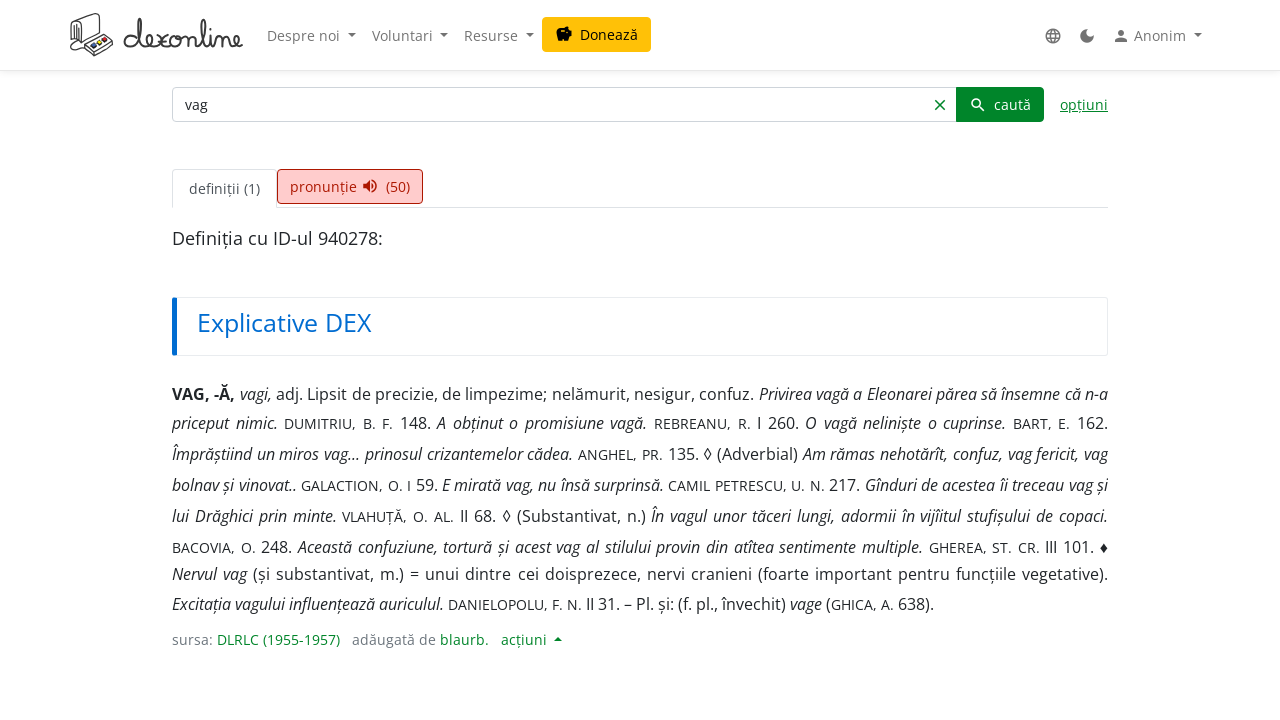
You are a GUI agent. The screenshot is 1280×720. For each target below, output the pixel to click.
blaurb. (464, 639)
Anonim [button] (1151, 36)
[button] (1053, 35)
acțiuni (526, 639)
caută (1000, 104)
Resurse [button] (493, 35)
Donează (596, 34)
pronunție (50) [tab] (350, 186)
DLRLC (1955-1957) (278, 639)
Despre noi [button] (305, 35)
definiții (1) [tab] (224, 188)
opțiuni (1084, 104)
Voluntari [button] (404, 35)
